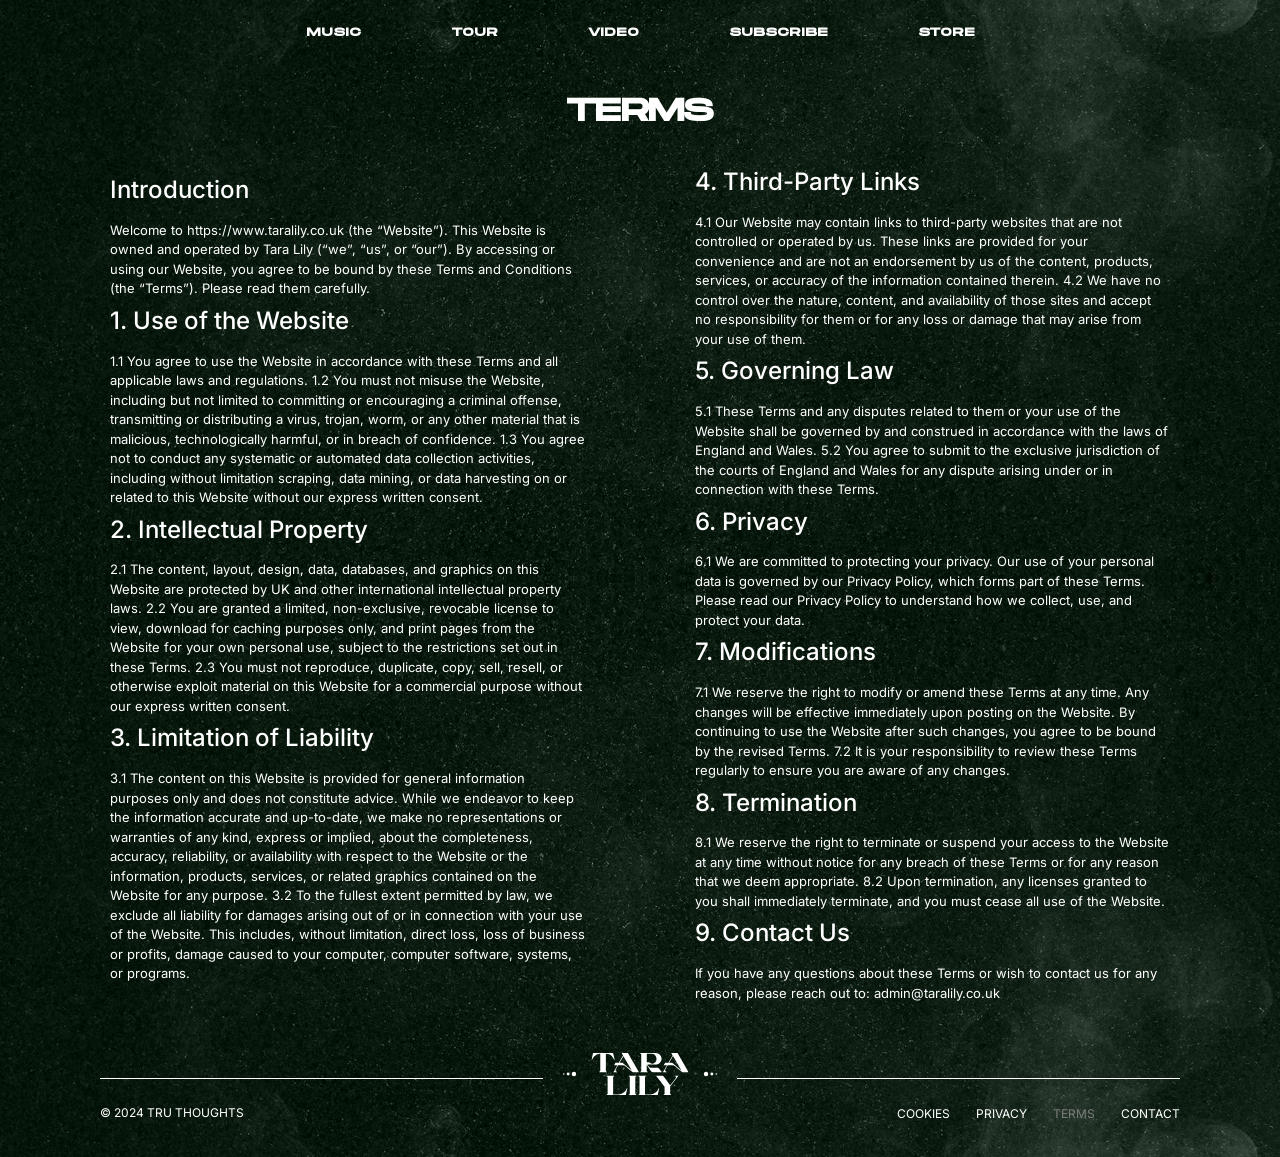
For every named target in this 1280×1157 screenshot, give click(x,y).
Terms (1074, 1113)
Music (333, 32)
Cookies (923, 1113)
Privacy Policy (839, 600)
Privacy (1001, 1113)
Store (946, 32)
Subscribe (778, 32)
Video (613, 32)
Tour (474, 32)
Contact (1150, 1113)
